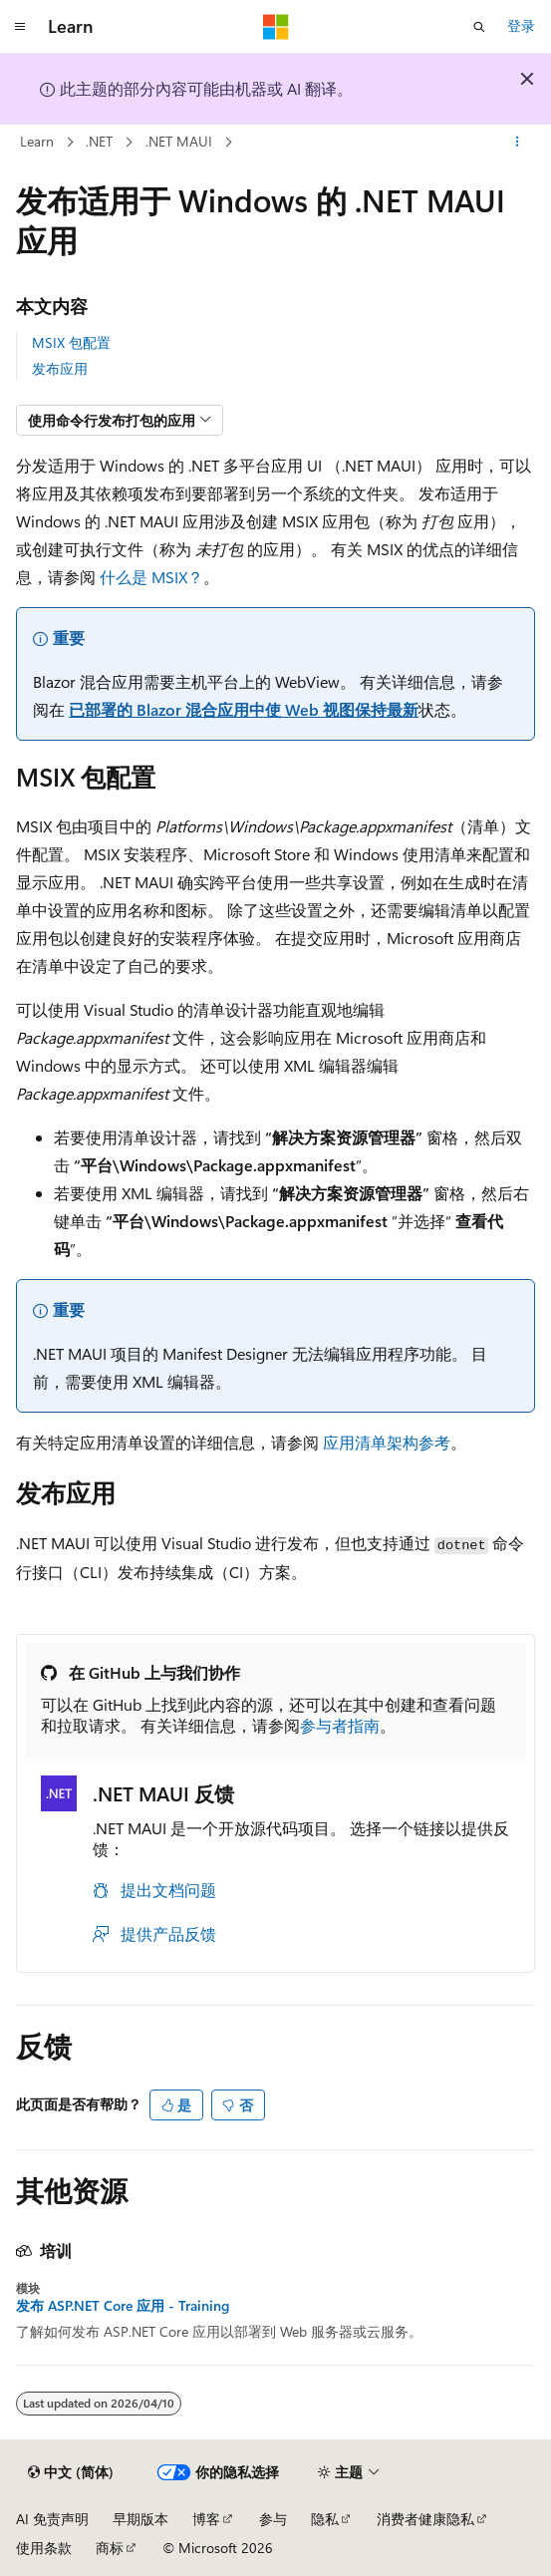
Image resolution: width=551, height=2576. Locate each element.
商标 (110, 2547)
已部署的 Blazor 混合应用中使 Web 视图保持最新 (243, 709)
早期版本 (140, 2518)
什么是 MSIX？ (151, 576)
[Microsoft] (276, 27)
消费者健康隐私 (425, 2518)
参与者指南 (340, 1725)
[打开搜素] (479, 27)
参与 (273, 2518)
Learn (37, 141)
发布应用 (60, 368)
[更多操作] (517, 143)
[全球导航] (20, 27)
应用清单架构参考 (386, 1442)
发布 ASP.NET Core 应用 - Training (122, 2306)
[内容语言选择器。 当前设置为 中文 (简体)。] (71, 2472)
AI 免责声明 (52, 2518)
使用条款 (44, 2547)
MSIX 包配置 (71, 342)
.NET (99, 141)
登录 (521, 25)
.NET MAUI (178, 141)
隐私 (325, 2518)
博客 (206, 2518)
